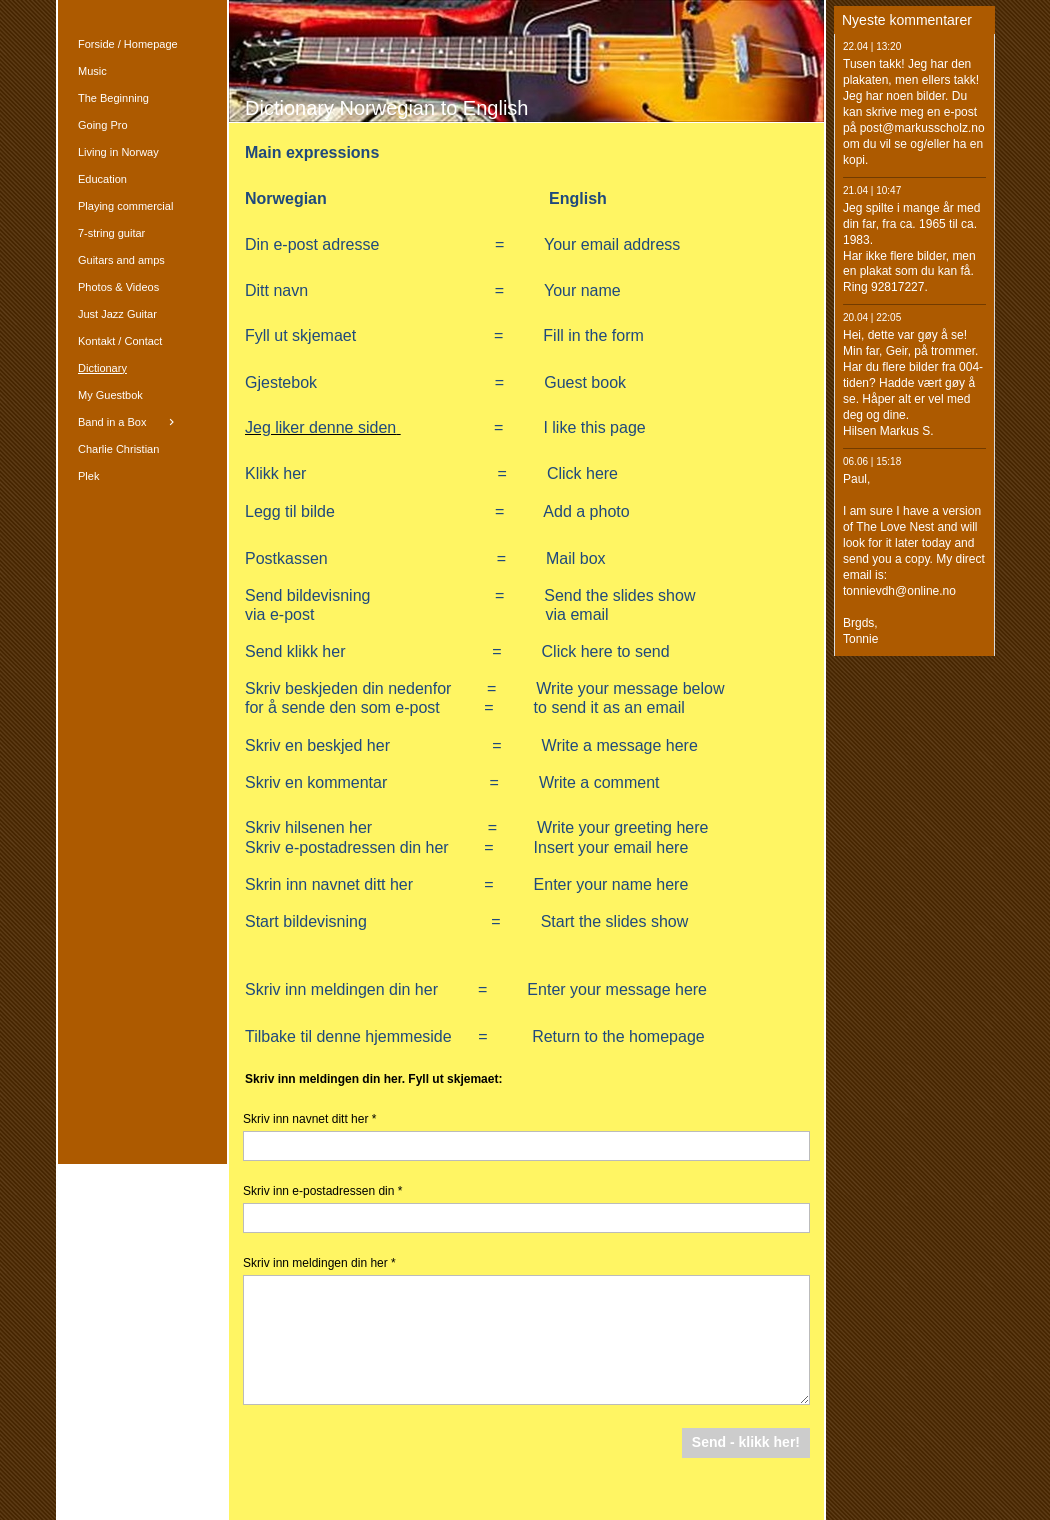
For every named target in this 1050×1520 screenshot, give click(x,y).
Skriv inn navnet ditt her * (309, 1119)
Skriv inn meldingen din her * (319, 1263)
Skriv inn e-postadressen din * (322, 1191)
